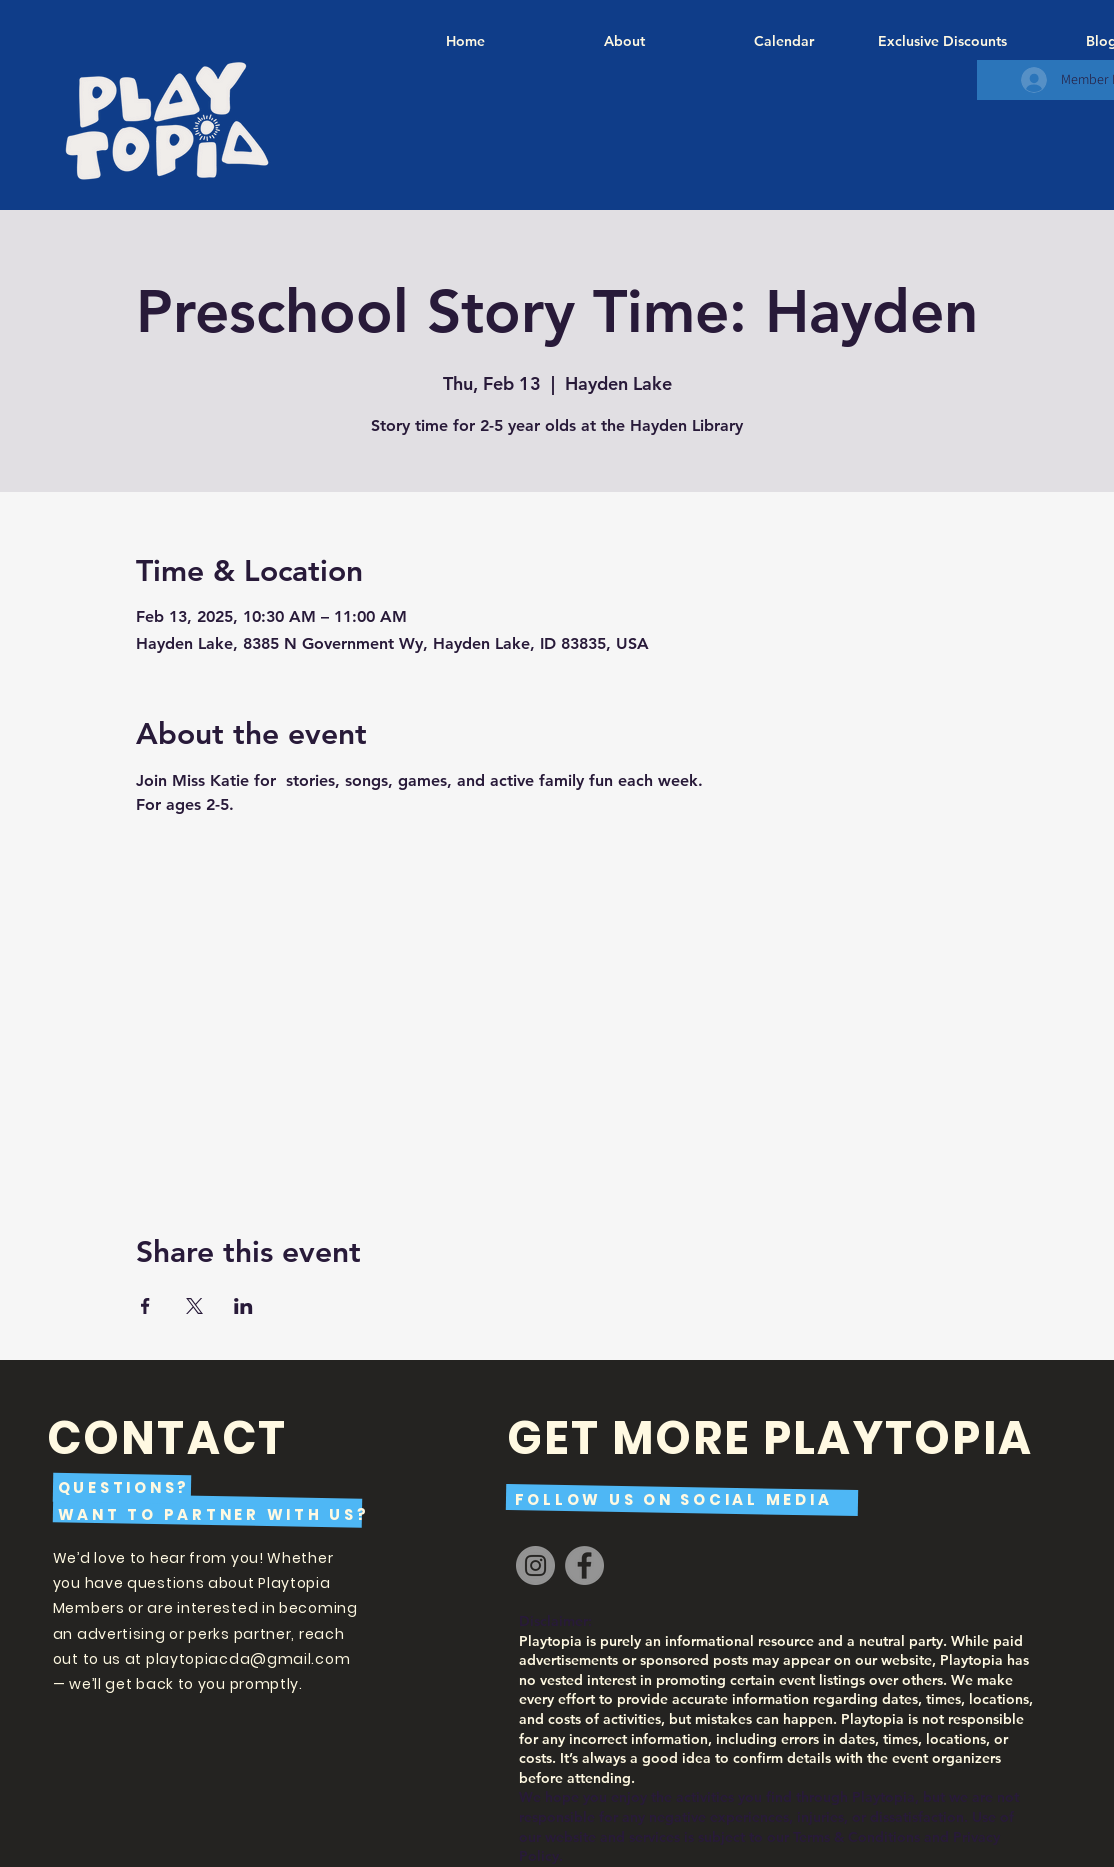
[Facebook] (584, 1565)
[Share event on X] (194, 1306)
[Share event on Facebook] (145, 1306)
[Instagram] (535, 1565)
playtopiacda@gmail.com (248, 1659)
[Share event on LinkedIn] (243, 1306)
